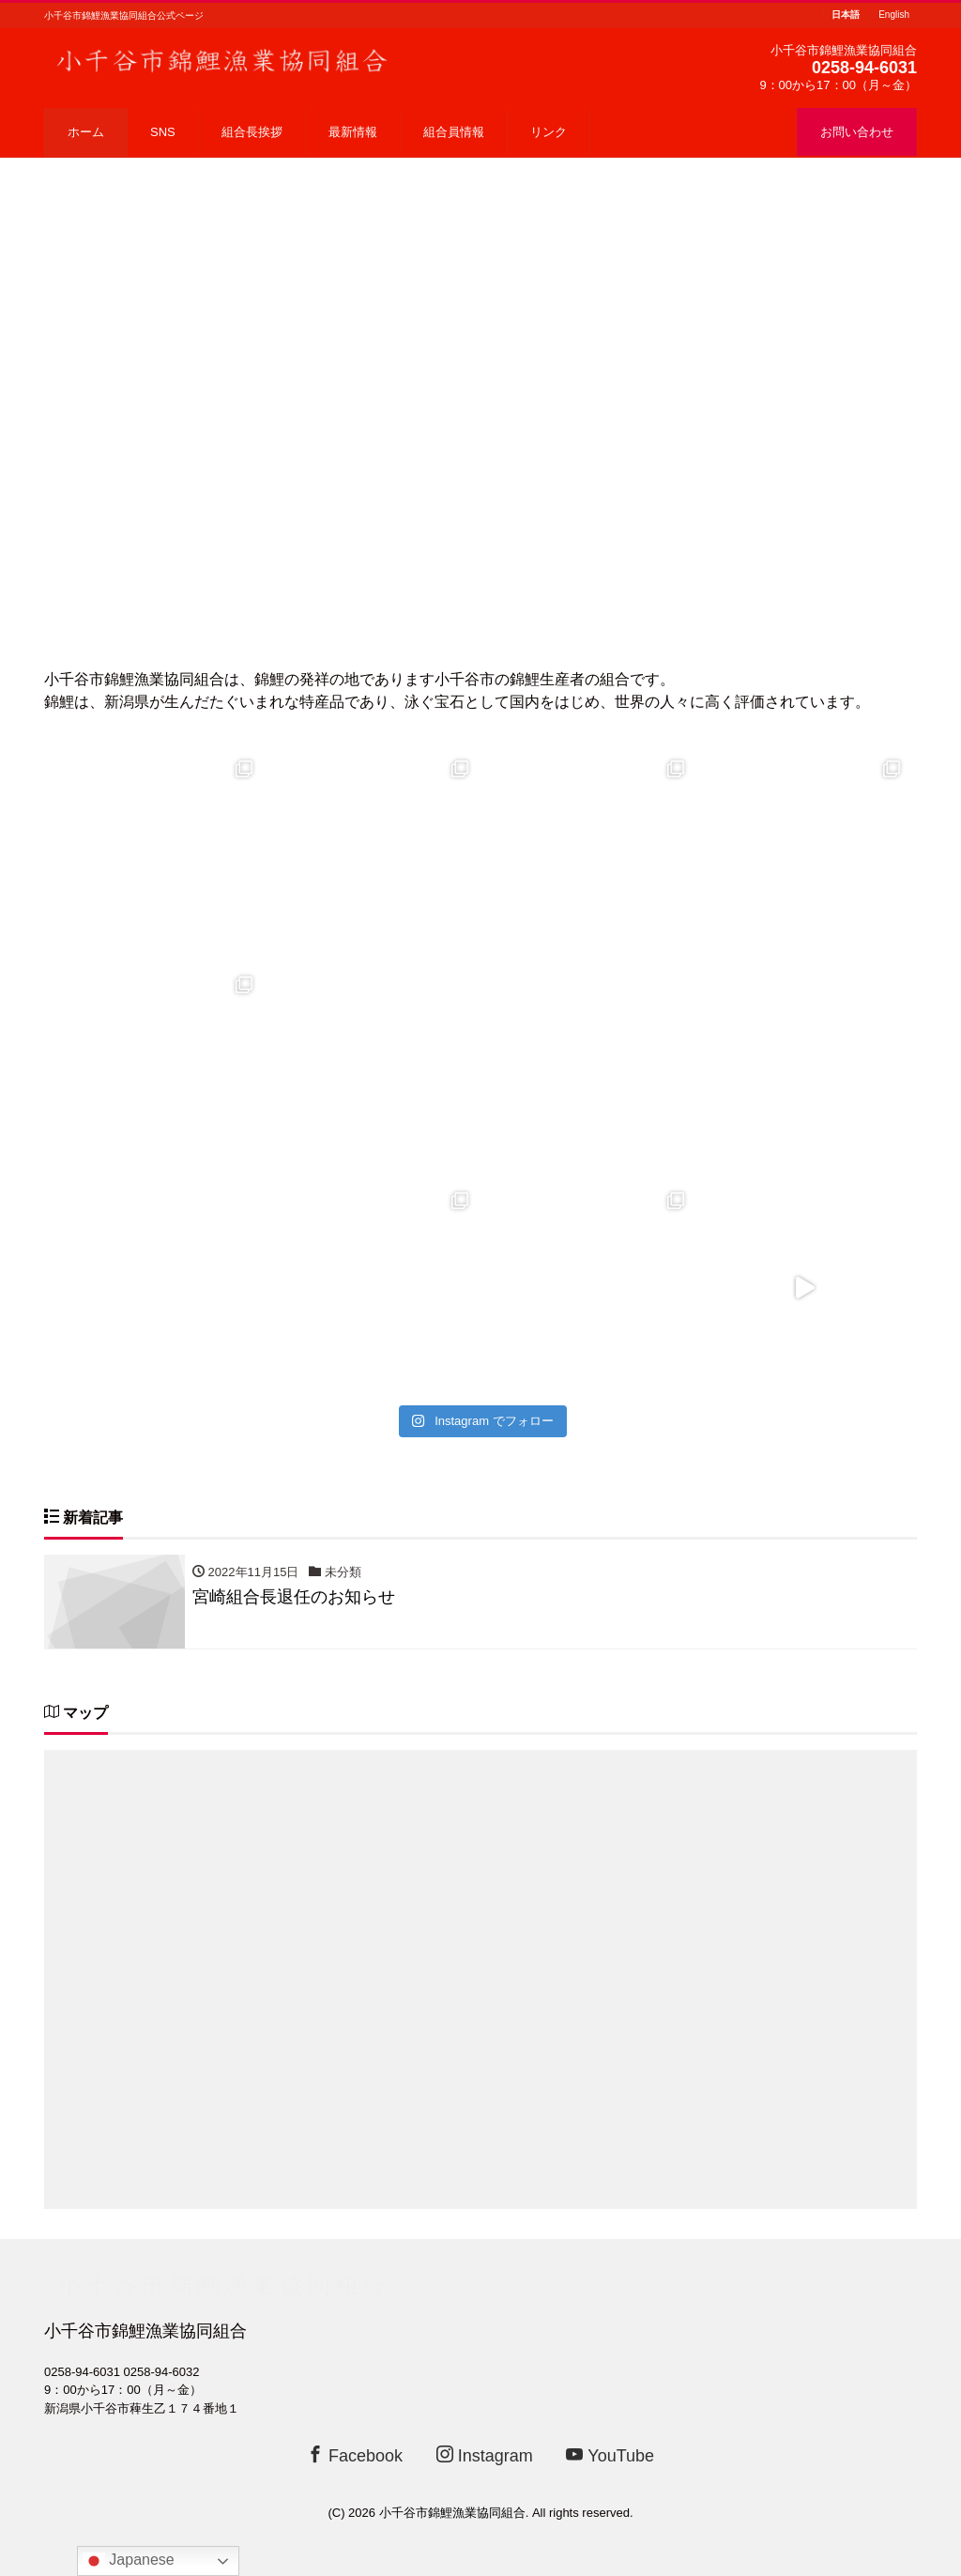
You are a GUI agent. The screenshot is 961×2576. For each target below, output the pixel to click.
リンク (548, 132)
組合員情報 (453, 132)
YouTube (610, 2455)
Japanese (129, 2561)
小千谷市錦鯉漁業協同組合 (452, 2513)
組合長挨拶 (251, 132)
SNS (162, 132)
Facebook (355, 2455)
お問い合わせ (856, 132)
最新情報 (352, 132)
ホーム (86, 132)
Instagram (484, 2455)
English (893, 15)
